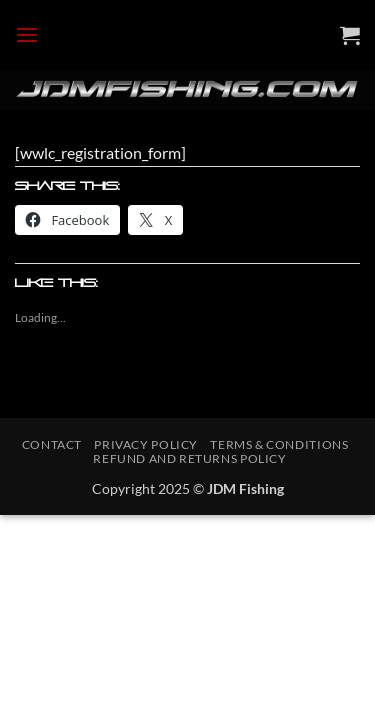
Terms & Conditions (279, 444)
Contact (52, 444)
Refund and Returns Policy (189, 458)
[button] (27, 34)
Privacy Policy (146, 444)
